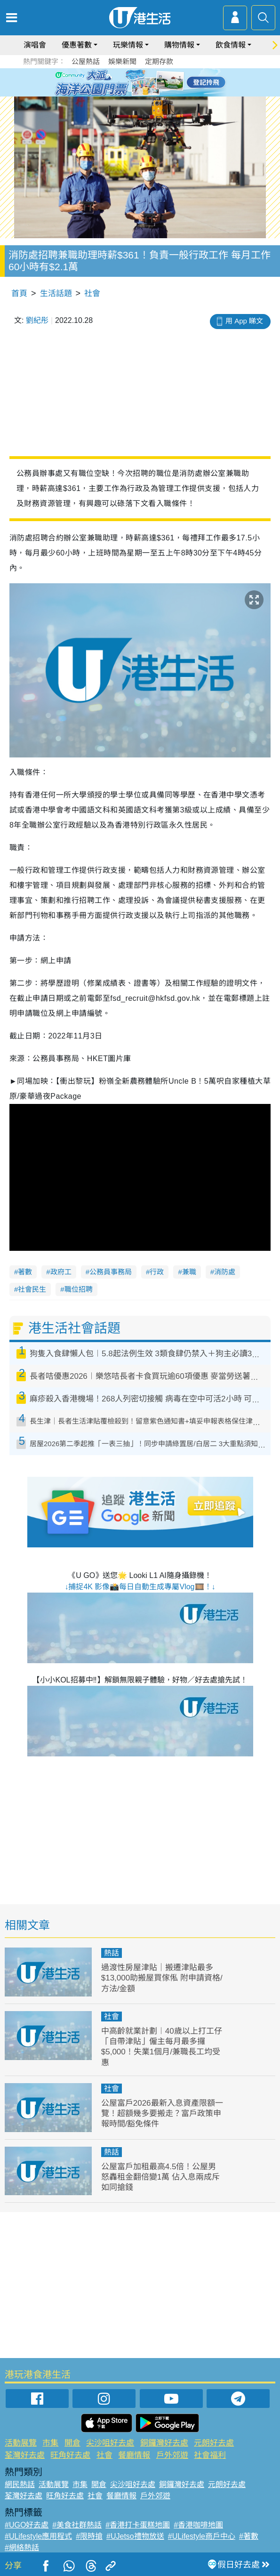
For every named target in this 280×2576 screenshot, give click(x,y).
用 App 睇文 (244, 321)
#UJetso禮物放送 (135, 2536)
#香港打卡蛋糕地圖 (137, 2525)
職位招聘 (78, 1289)
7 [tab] (138, 93)
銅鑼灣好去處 (164, 2443)
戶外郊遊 (172, 2455)
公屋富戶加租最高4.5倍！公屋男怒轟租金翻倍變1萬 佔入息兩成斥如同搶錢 (160, 2177)
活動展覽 (21, 2443)
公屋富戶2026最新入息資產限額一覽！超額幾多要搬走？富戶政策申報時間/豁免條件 (162, 2113)
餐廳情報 (134, 2455)
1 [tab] (119, 82)
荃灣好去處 (25, 2455)
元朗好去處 (214, 2443)
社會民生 (32, 1289)
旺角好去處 (70, 2455)
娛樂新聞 (122, 61)
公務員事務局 (110, 1272)
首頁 (19, 293)
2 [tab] (128, 82)
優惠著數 (77, 45)
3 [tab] (138, 82)
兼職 (189, 1272)
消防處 (224, 1272)
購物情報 (179, 45)
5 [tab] (156, 82)
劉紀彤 (37, 320)
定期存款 (159, 61)
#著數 (248, 2536)
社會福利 (210, 2455)
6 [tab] (166, 82)
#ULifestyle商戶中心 (201, 2536)
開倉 (72, 2443)
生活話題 (56, 293)
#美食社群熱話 (77, 2525)
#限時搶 (89, 2536)
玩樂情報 (128, 45)
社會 (92, 293)
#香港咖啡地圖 (198, 2525)
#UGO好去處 (26, 2525)
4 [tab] (147, 82)
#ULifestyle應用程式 (38, 2536)
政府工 (61, 1272)
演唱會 (35, 45)
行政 (157, 1272)
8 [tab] (147, 93)
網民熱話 (20, 2484)
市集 (50, 2443)
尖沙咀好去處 (110, 2443)
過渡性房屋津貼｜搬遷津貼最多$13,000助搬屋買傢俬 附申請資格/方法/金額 (162, 1978)
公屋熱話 (86, 61)
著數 (25, 1272)
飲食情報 (231, 45)
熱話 (111, 1953)
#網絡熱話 (22, 2548)
